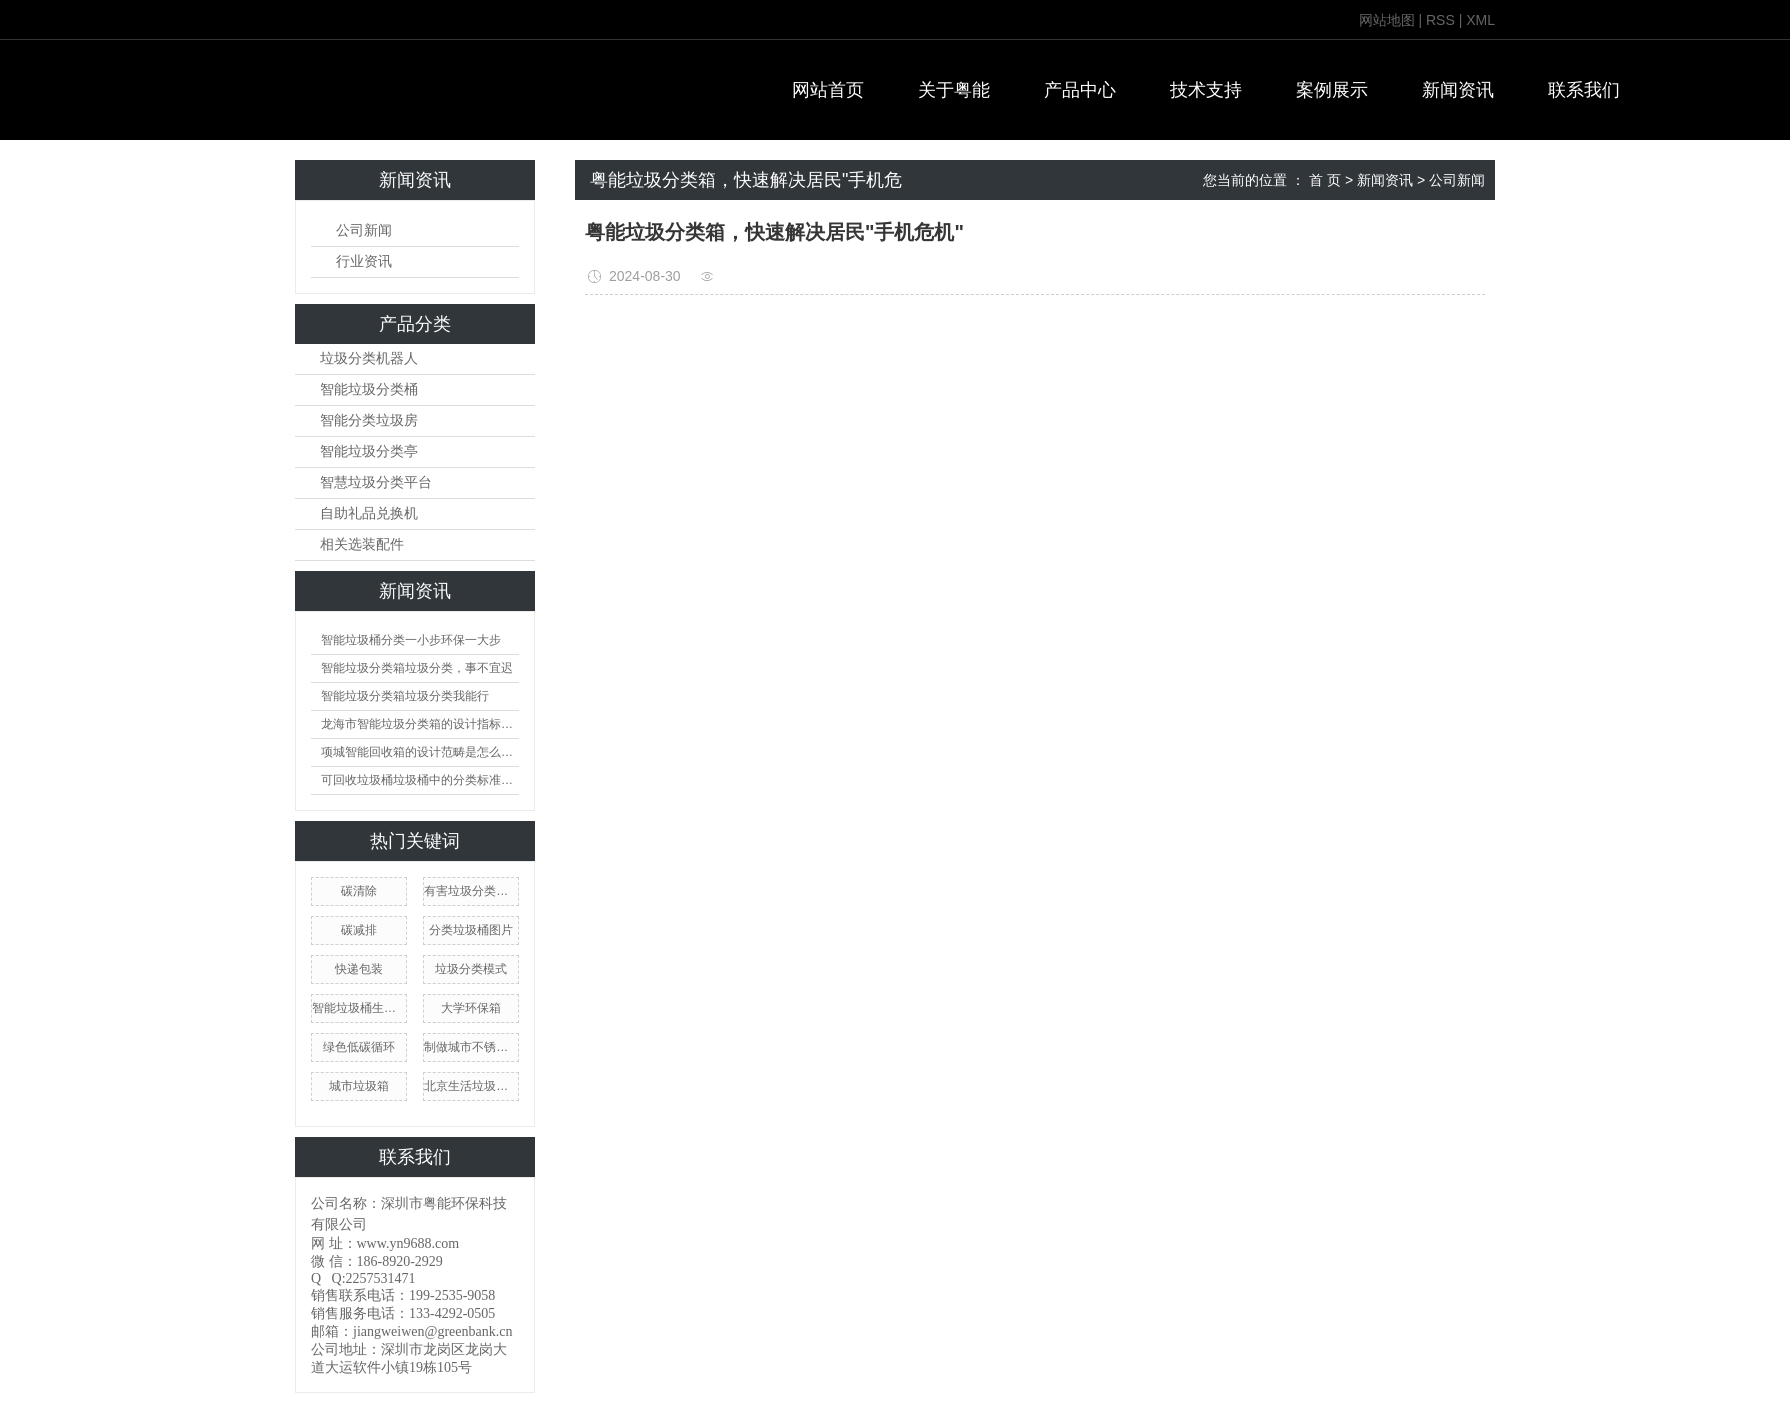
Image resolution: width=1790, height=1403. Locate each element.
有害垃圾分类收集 (471, 891)
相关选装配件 (362, 544)
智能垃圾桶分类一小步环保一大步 (411, 640)
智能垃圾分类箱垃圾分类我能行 (405, 696)
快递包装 (359, 969)
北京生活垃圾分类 (471, 1086)
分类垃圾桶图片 (471, 930)
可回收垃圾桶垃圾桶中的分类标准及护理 (420, 780)
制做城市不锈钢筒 (471, 1047)
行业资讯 (364, 261)
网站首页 (828, 90)
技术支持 (1206, 90)
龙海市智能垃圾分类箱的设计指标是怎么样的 (420, 724)
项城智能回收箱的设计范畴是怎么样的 (420, 752)
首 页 (1325, 180)
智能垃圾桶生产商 (359, 1008)
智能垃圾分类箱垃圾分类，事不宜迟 (417, 668)
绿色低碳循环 (359, 1047)
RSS (1440, 20)
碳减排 (359, 930)
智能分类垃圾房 (369, 420)
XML (1480, 20)
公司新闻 (364, 230)
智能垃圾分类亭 (369, 451)
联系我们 (1584, 90)
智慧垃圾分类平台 (376, 482)
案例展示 (1332, 90)
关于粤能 (954, 90)
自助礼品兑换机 (369, 513)
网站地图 (1387, 20)
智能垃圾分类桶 (369, 389)
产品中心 (1080, 90)
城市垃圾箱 (359, 1086)
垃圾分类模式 (471, 969)
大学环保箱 (471, 1008)
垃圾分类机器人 (369, 358)
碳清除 (359, 891)
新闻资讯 (1458, 90)
